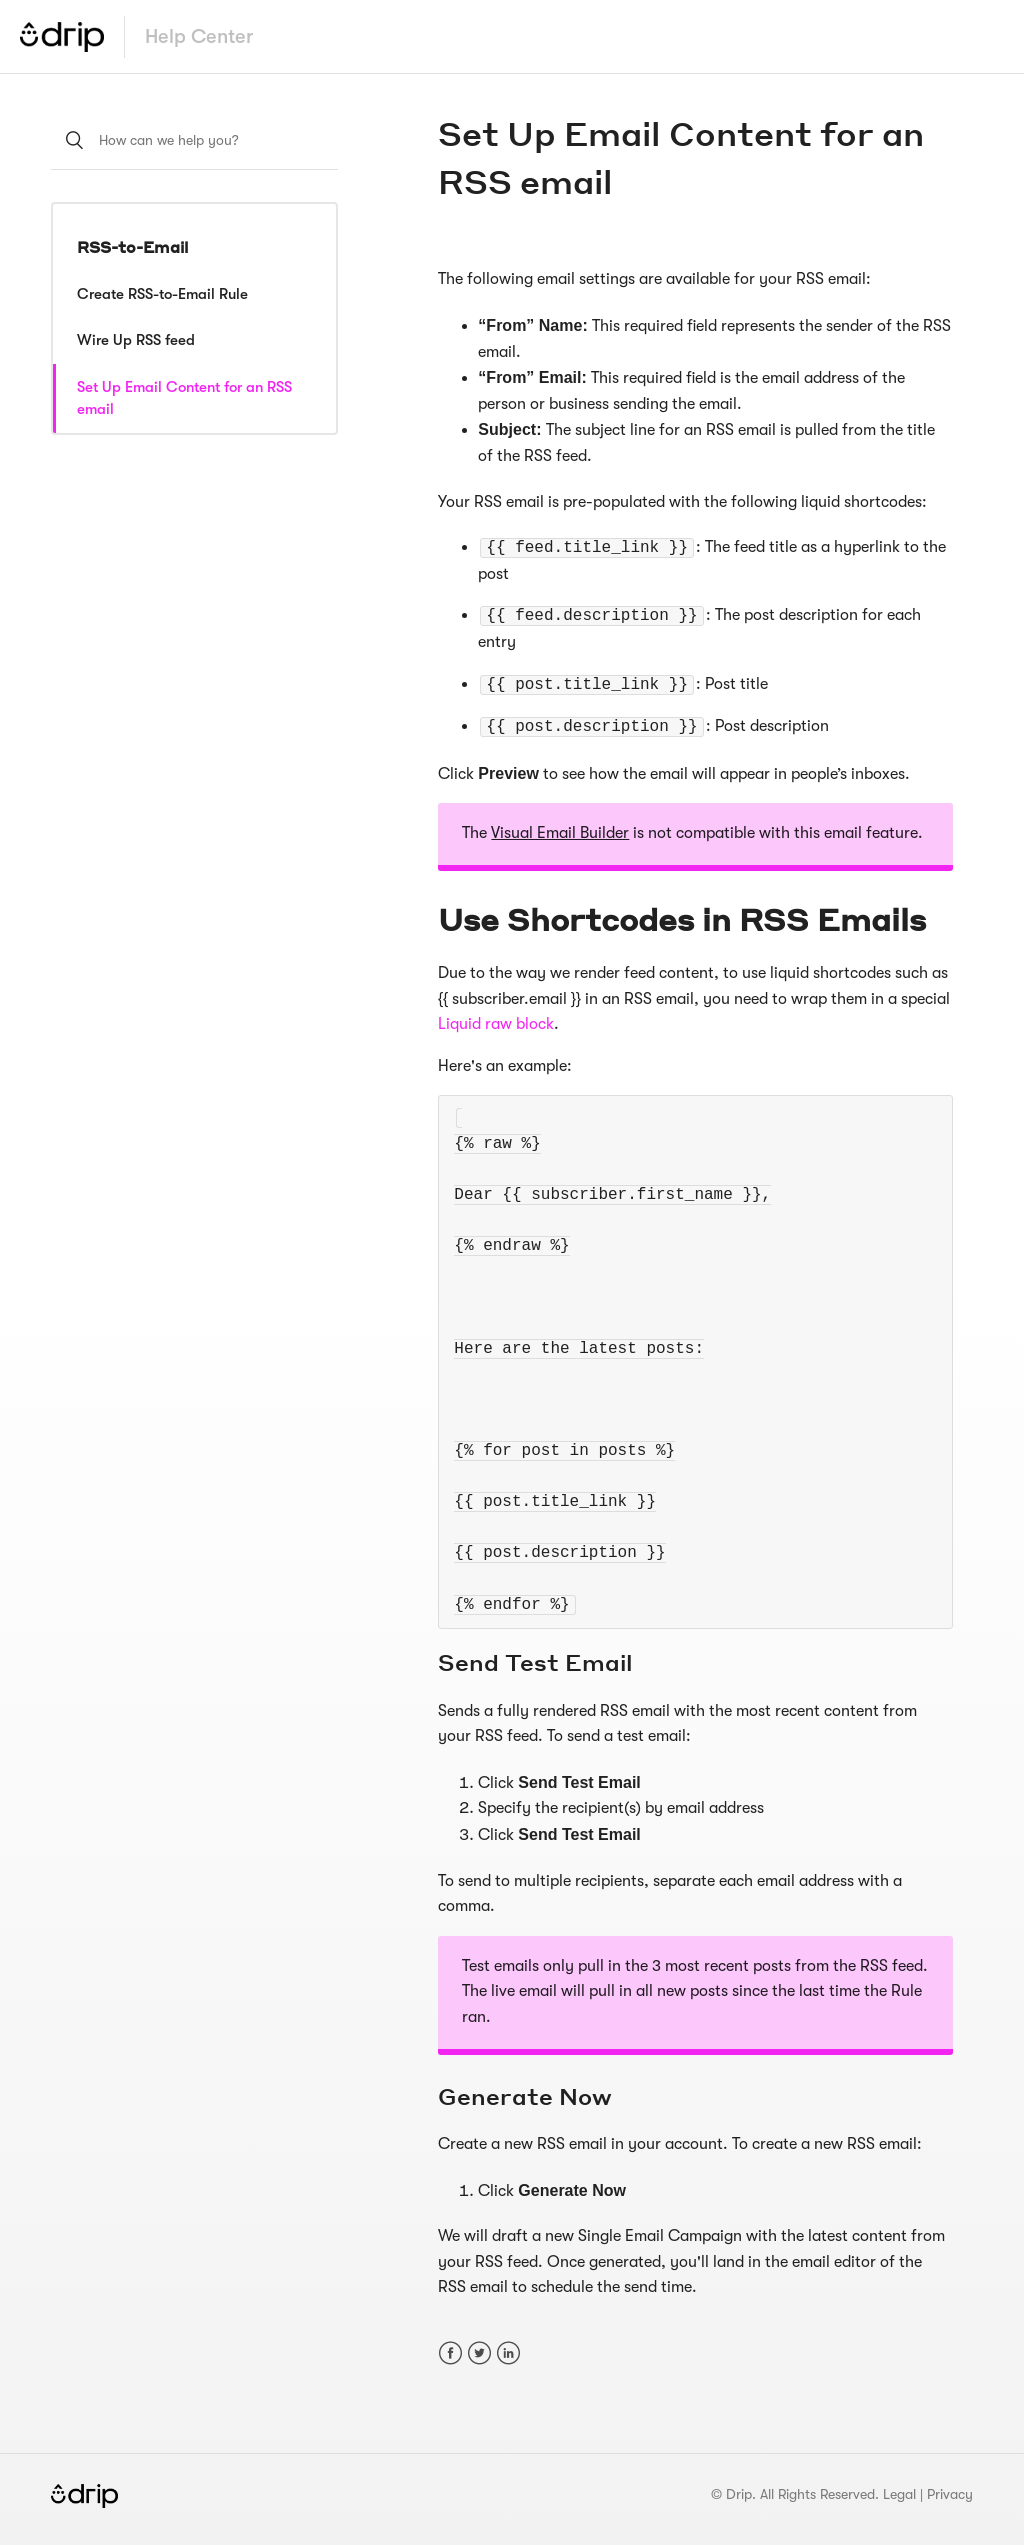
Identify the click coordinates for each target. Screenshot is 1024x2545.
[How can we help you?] (194, 140)
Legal (899, 2494)
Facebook (450, 2353)
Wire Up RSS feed (136, 340)
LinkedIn (508, 2353)
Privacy (950, 2494)
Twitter (479, 2353)
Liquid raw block (496, 1024)
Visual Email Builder (560, 833)
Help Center (199, 36)
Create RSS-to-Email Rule (162, 294)
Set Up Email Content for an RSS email (184, 398)
